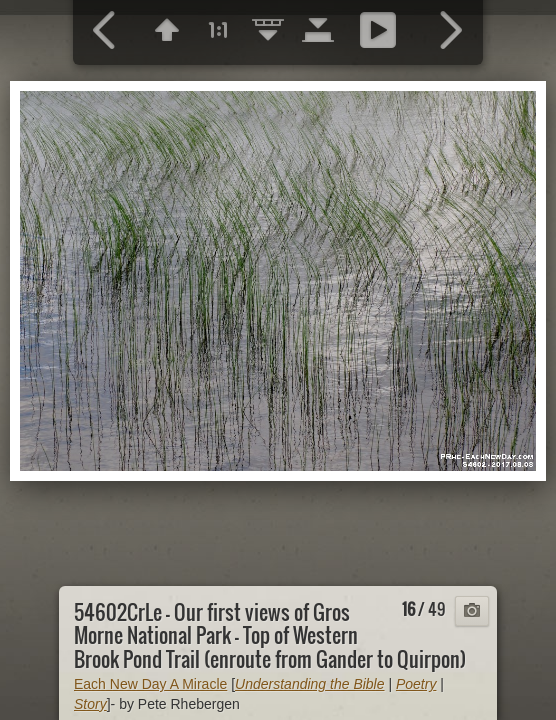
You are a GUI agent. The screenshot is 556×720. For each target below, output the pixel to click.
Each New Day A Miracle (150, 684)
